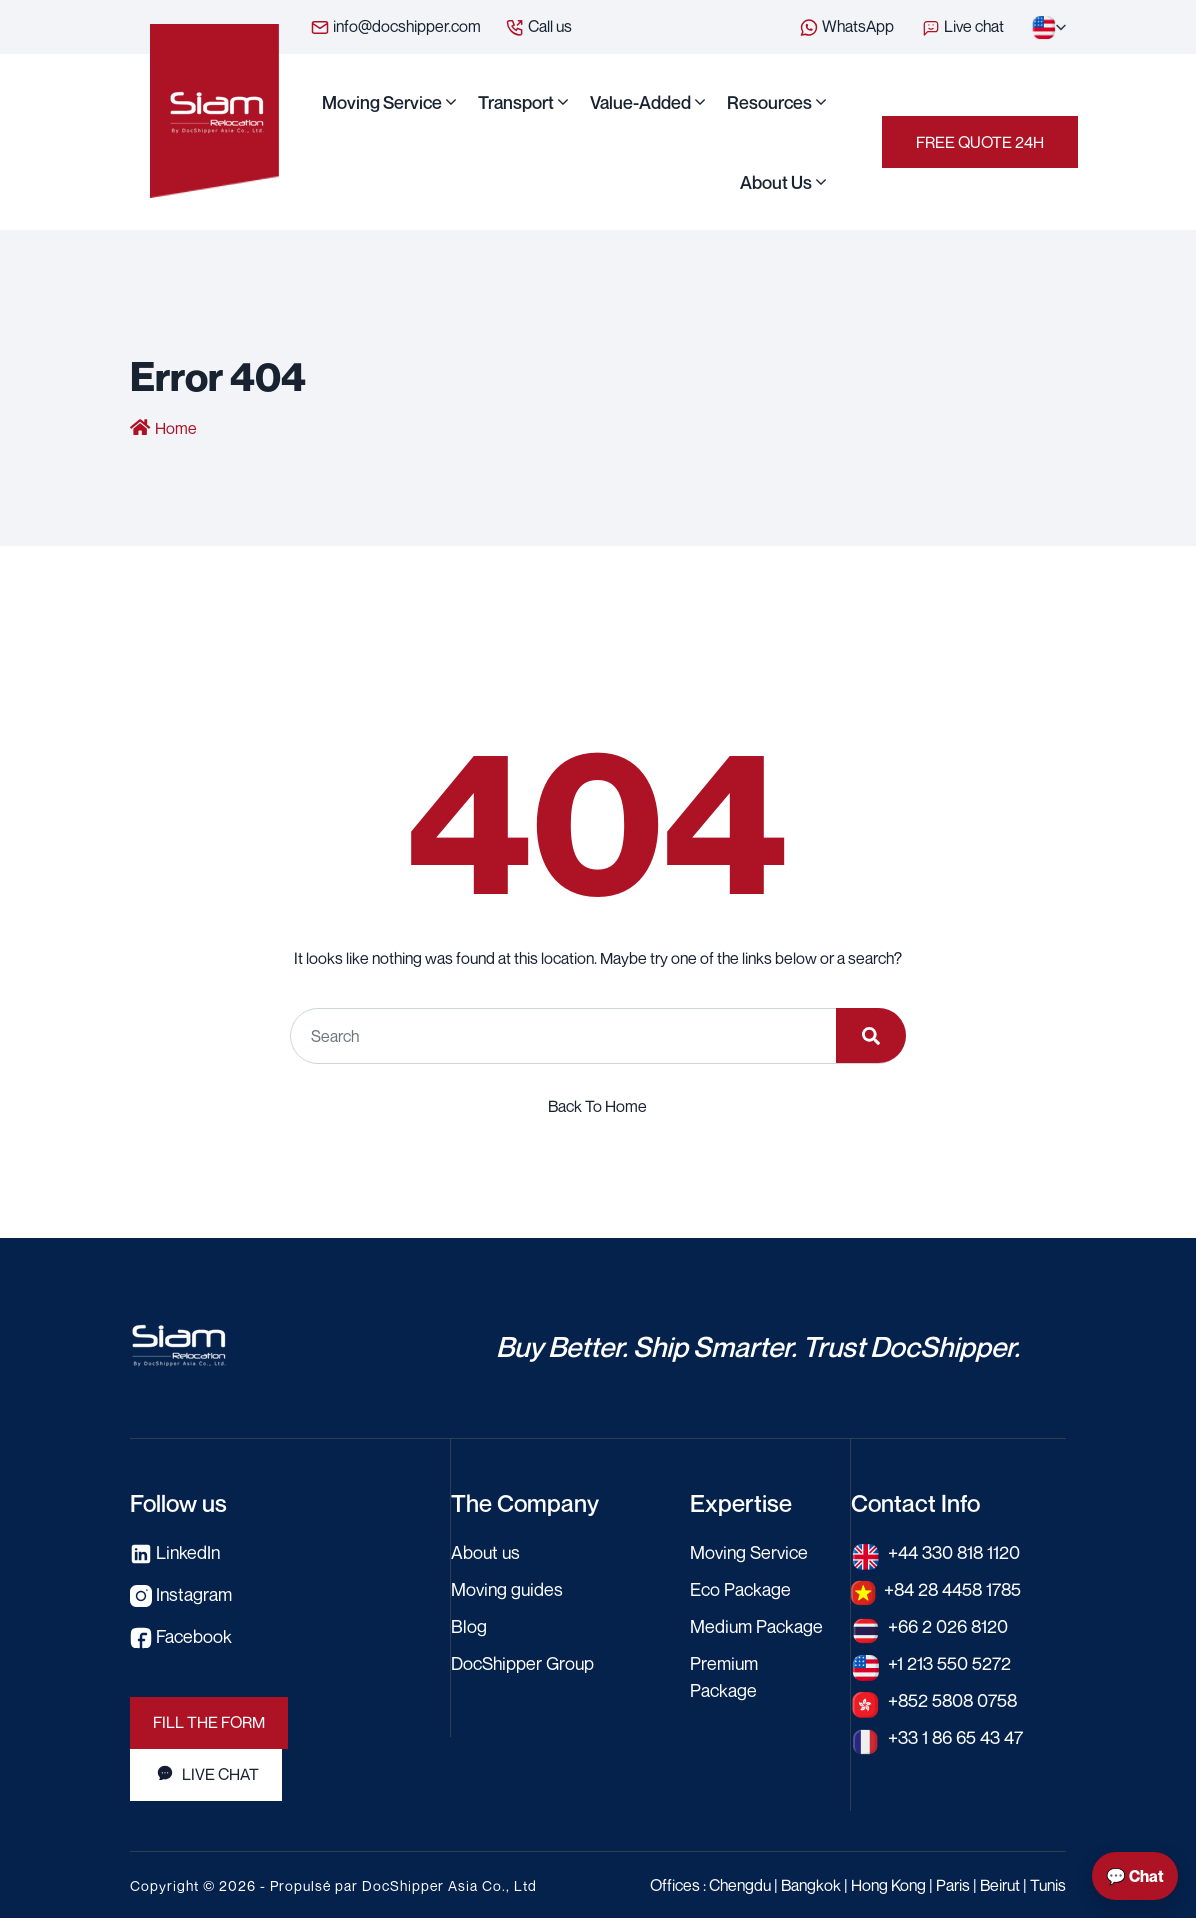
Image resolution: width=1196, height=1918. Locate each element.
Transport (516, 102)
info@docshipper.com (395, 27)
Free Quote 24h (980, 142)
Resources (769, 102)
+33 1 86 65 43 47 (956, 1736)
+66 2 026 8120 (948, 1625)
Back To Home (597, 1105)
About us (776, 182)
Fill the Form (209, 1722)
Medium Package (757, 1625)
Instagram (181, 1593)
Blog (469, 1625)
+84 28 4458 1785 (954, 1588)
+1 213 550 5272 (949, 1662)
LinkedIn (176, 1551)
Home (176, 428)
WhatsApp (846, 27)
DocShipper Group (523, 1662)
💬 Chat (1135, 1876)
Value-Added (640, 102)
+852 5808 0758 (954, 1699)
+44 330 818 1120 (955, 1551)
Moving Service (382, 102)
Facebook (181, 1635)
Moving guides (508, 1588)
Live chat (964, 26)
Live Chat (206, 1774)
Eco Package (740, 1588)
